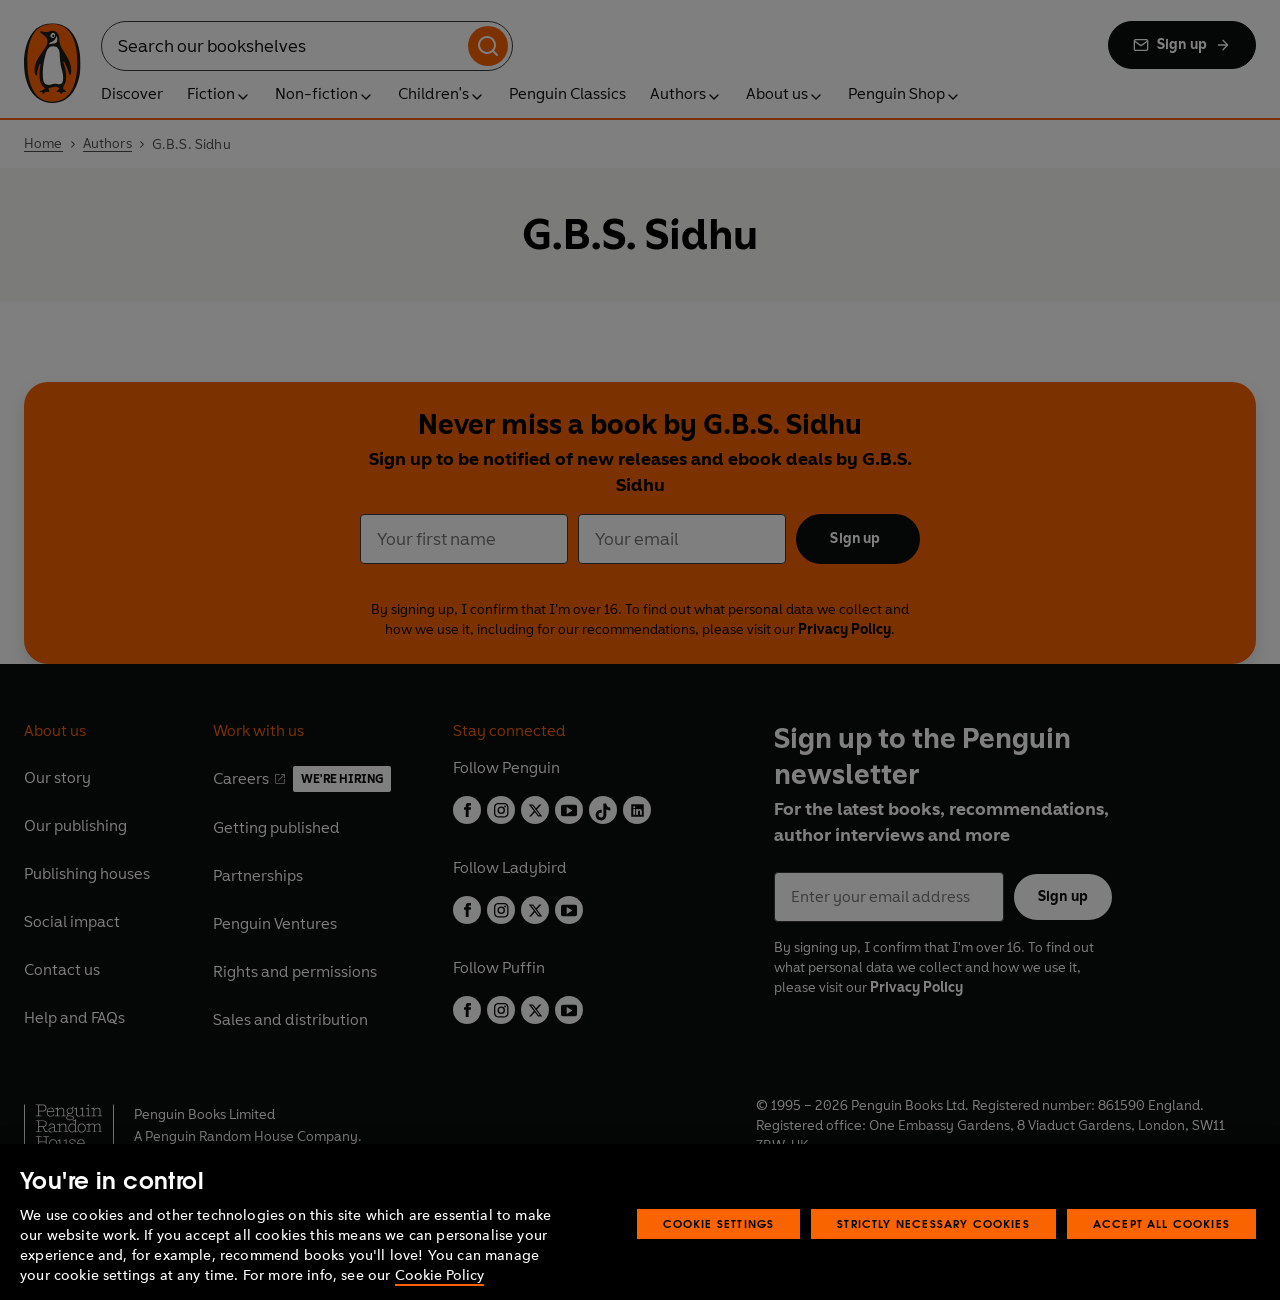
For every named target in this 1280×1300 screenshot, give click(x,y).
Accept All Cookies (1161, 1259)
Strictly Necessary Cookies (933, 1259)
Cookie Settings (719, 1259)
